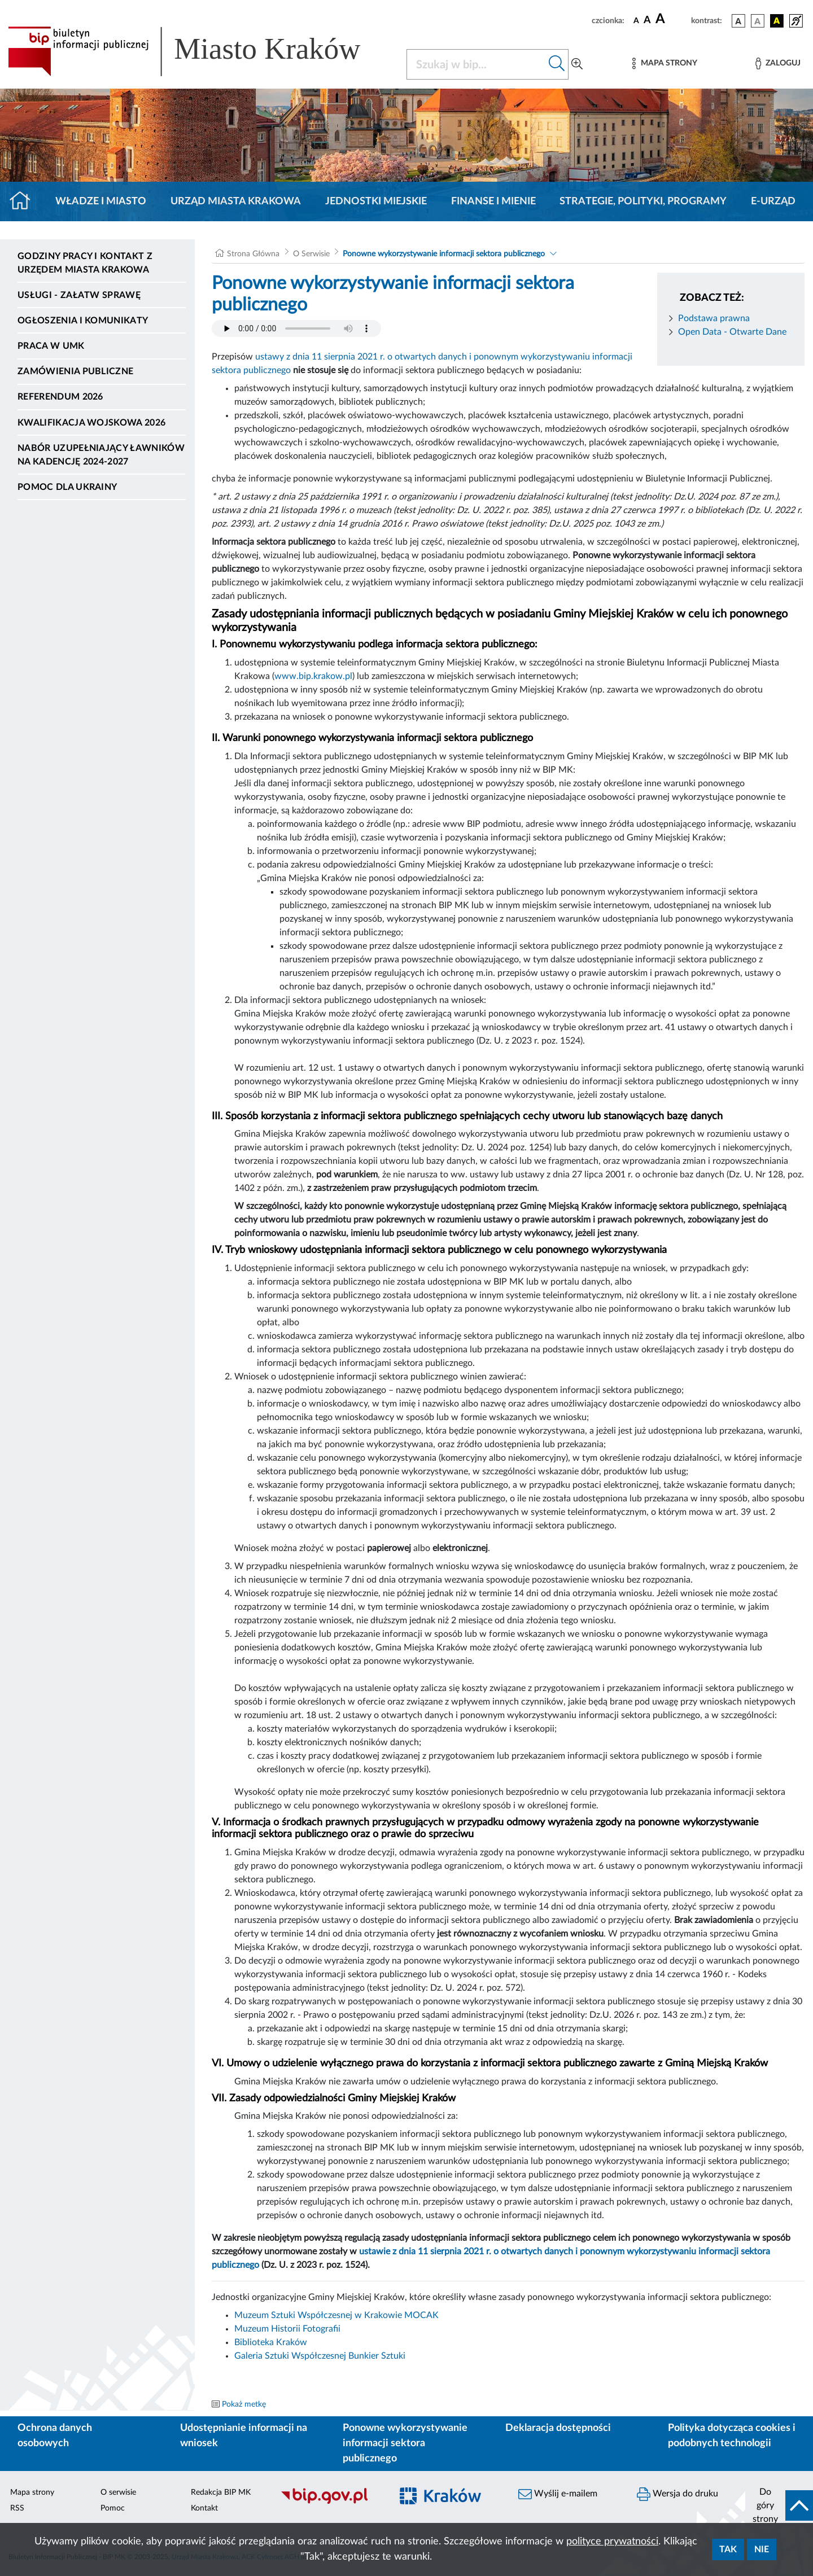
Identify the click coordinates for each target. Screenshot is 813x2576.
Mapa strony (32, 2492)
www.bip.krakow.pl (313, 676)
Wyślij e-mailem (557, 2494)
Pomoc (112, 2508)
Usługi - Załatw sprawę (79, 295)
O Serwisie (311, 254)
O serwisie (118, 2492)
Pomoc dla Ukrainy (67, 487)
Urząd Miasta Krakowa (236, 201)
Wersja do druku (677, 2494)
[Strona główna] (24, 201)
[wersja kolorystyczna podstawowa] (738, 20)
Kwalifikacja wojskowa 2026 (91, 422)
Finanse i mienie (493, 201)
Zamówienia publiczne (75, 371)
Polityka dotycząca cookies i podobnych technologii (731, 2435)
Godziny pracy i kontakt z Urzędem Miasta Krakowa (85, 263)
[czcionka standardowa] (636, 20)
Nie (761, 2549)
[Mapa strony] (664, 63)
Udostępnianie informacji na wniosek (243, 2435)
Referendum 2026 (60, 396)
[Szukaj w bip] (557, 64)
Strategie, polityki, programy (643, 201)
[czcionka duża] (671, 19)
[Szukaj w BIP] (476, 64)
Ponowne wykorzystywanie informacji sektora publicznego (444, 254)
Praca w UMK (51, 346)
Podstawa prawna (714, 318)
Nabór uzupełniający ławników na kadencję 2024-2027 (101, 455)
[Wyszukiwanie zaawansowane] (577, 64)
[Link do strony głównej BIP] (200, 51)
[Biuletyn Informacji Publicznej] (330, 2502)
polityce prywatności (612, 2541)
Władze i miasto (100, 201)
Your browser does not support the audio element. (296, 328)
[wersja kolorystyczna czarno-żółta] (776, 20)
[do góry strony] (779, 2505)
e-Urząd (773, 201)
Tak (728, 2549)
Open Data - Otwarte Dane (732, 331)
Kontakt (204, 2508)
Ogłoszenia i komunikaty (83, 320)
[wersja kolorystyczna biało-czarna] (757, 20)
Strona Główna (253, 254)
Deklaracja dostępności (558, 2428)
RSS (17, 2508)
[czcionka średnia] (647, 20)
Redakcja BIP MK (221, 2492)
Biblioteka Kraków (270, 2342)
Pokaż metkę (244, 2404)
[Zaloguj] (778, 63)
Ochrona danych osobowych (55, 2435)
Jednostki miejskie (376, 201)
